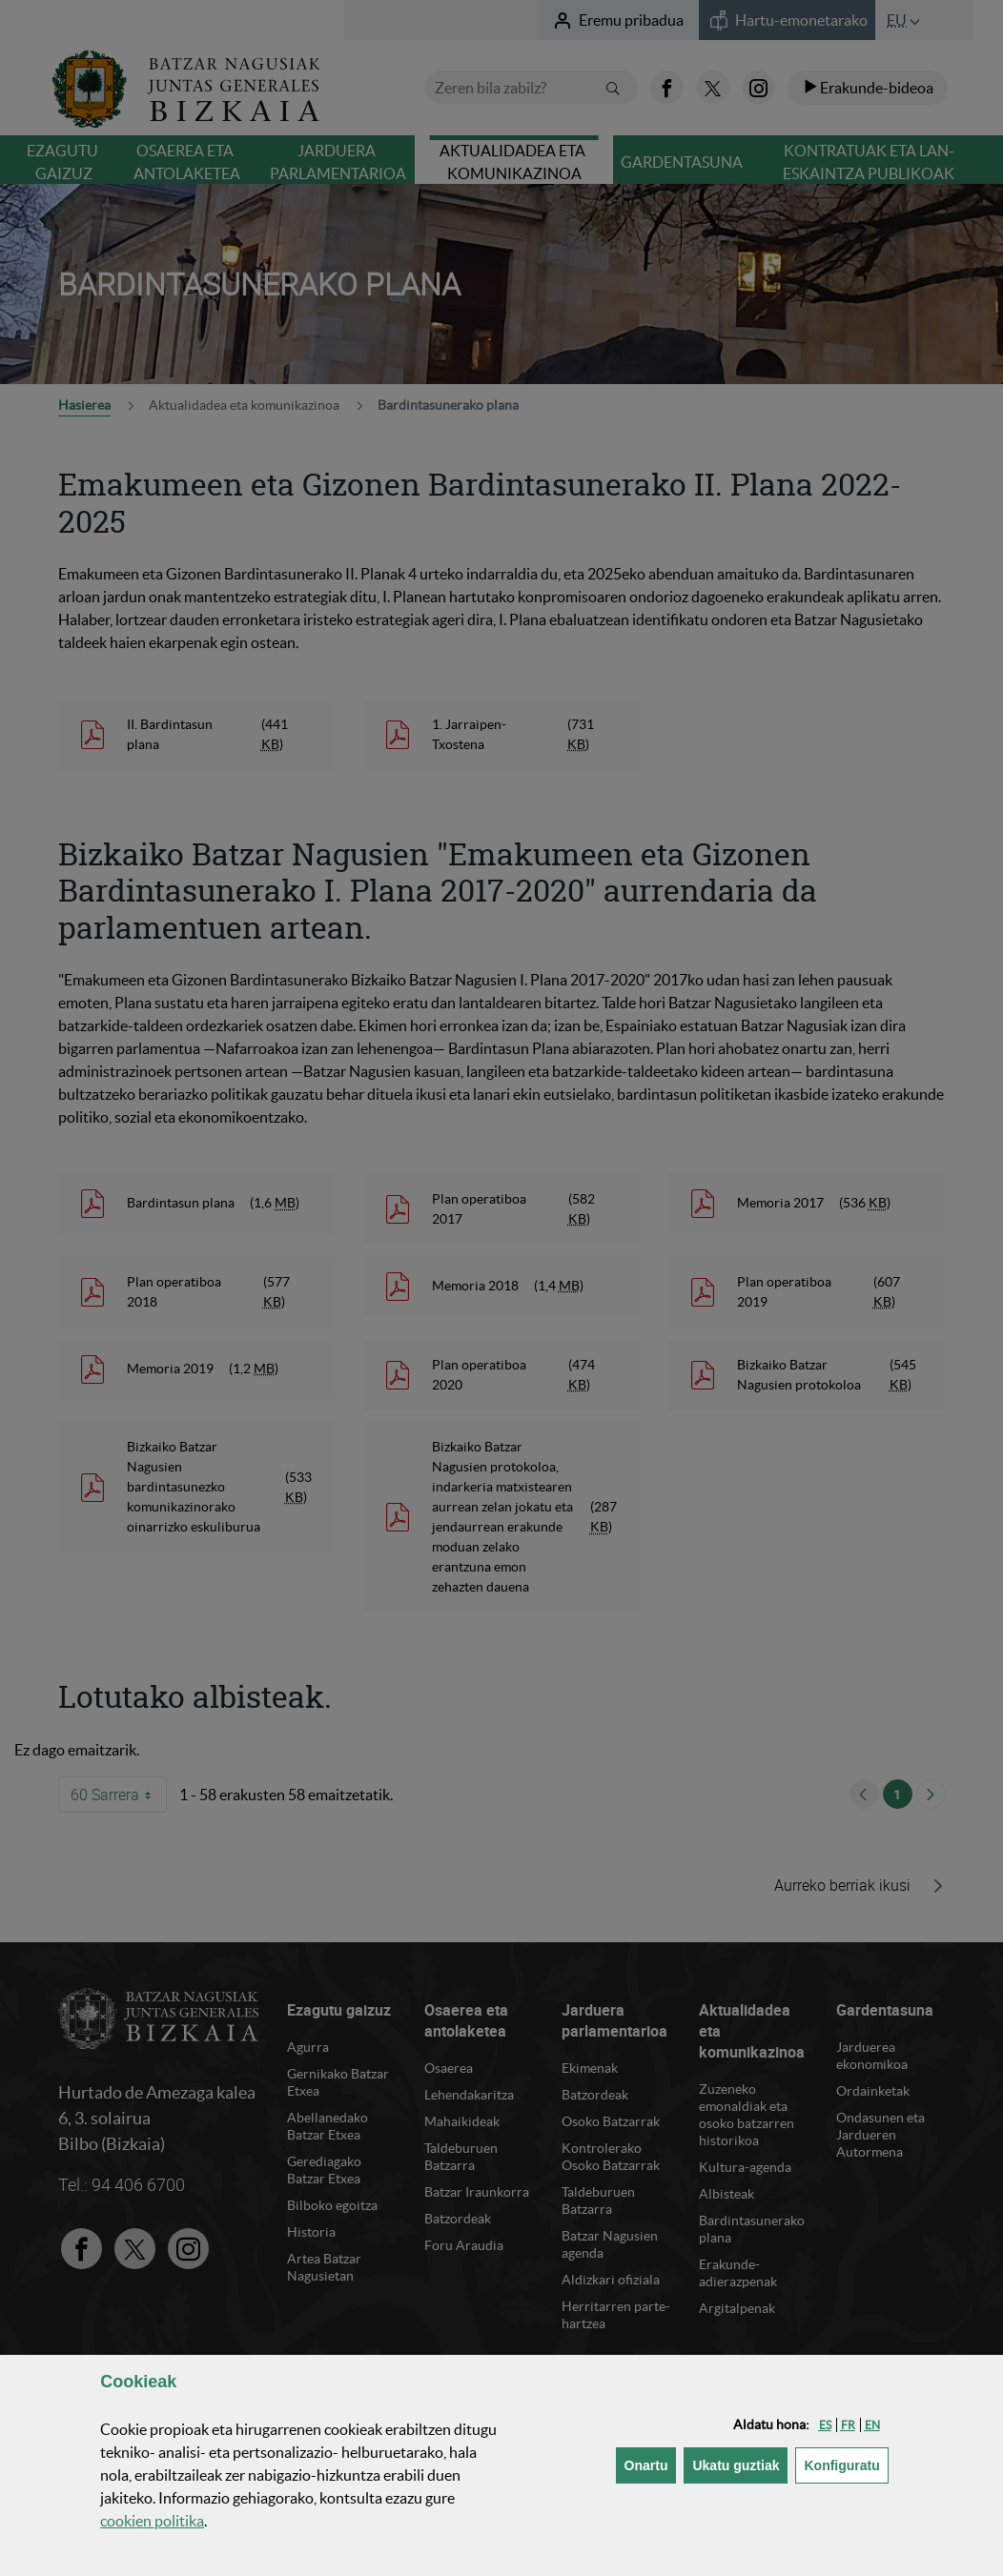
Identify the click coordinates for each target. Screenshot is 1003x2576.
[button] (825, 2425)
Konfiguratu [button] (846, 2464)
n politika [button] (152, 2520)
